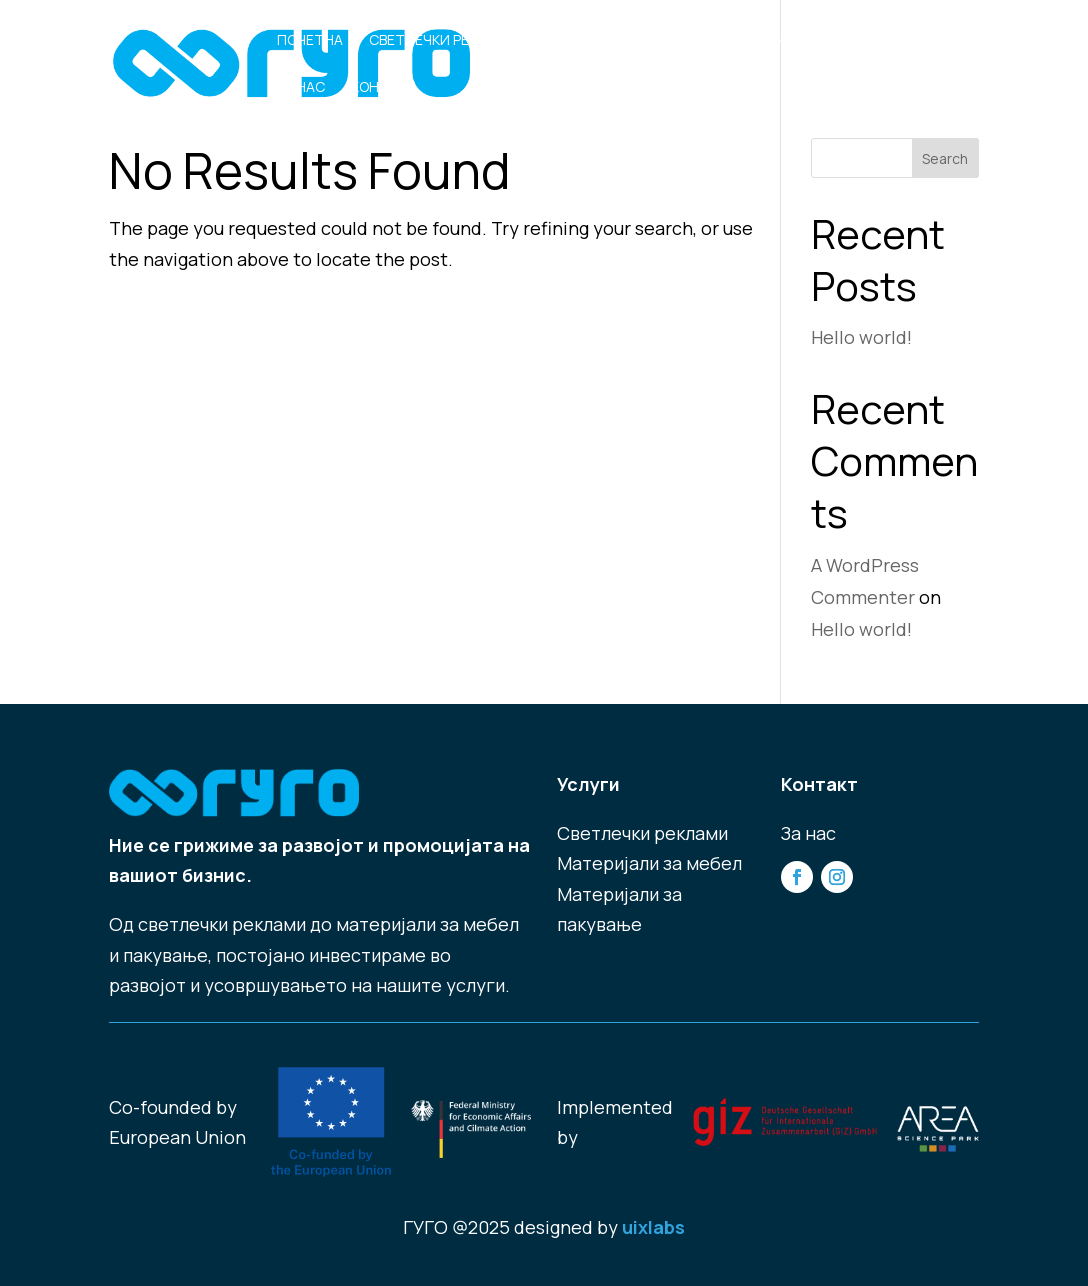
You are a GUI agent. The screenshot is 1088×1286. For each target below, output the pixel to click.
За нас (301, 88)
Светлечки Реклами (443, 41)
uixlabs (653, 1227)
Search (945, 158)
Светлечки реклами (642, 833)
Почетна (310, 41)
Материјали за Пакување (825, 41)
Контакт (383, 88)
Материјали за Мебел (624, 41)
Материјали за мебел (649, 863)
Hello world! (861, 337)
